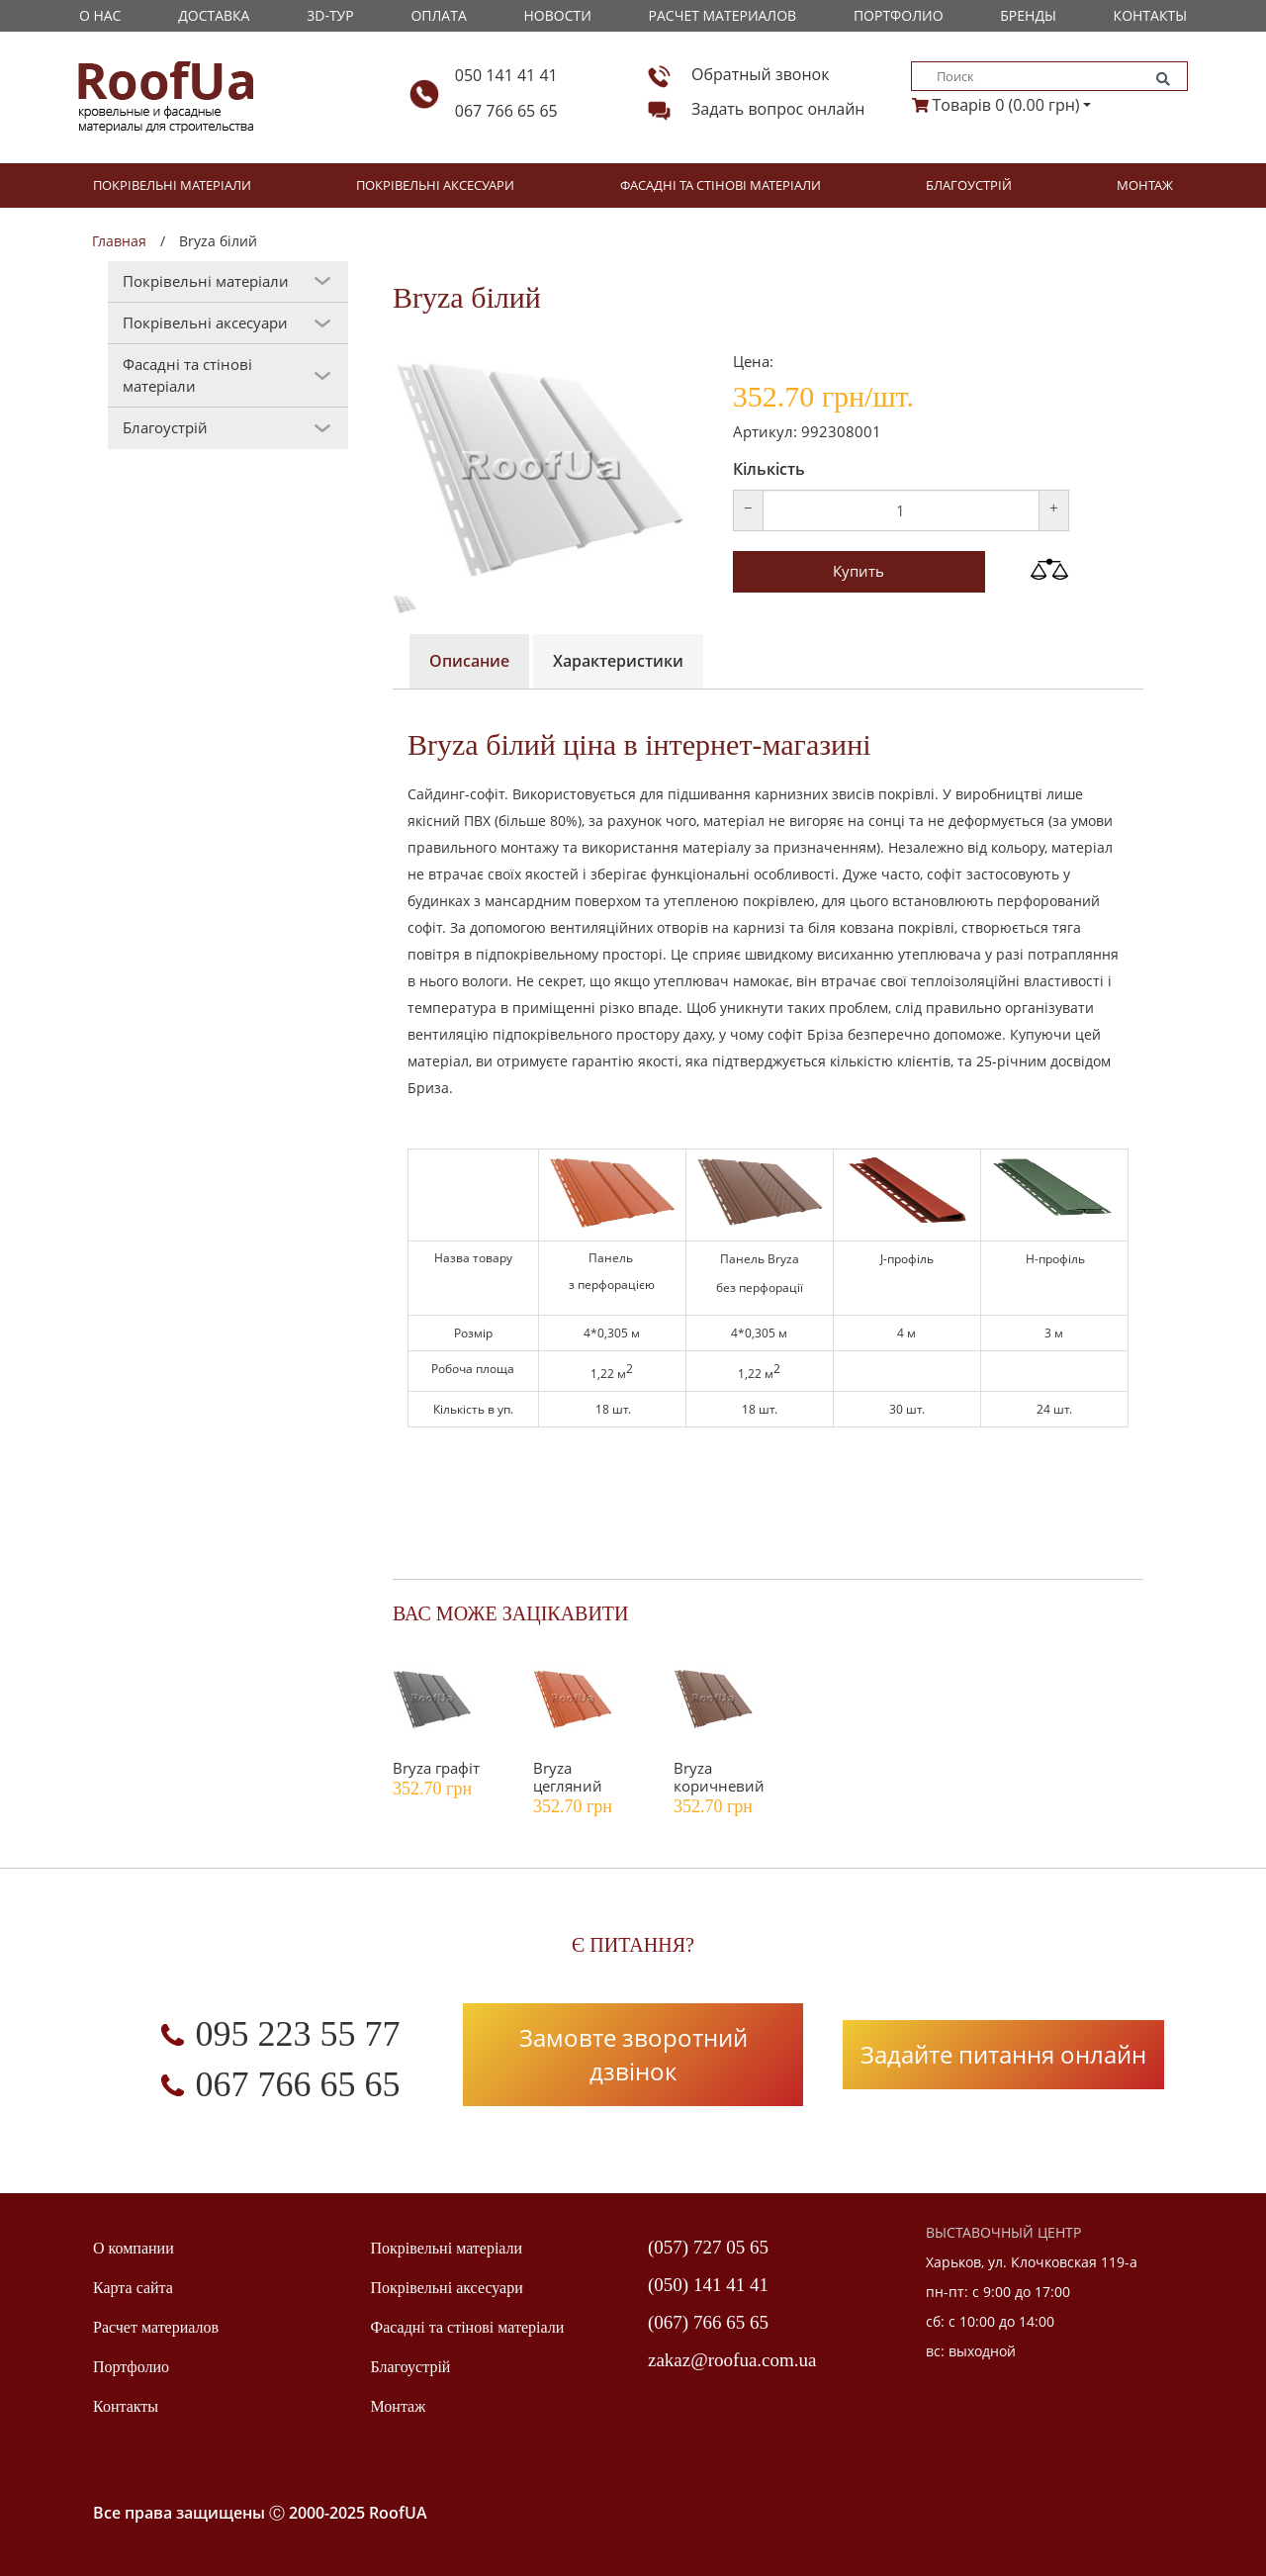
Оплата (438, 15)
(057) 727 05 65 (708, 2247)
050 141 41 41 (506, 75)
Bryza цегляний (567, 1776)
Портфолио (899, 15)
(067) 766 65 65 (708, 2322)
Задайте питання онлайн (1003, 2054)
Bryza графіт (436, 1768)
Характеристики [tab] (618, 661)
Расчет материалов (723, 15)
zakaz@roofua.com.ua (732, 2359)
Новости (557, 15)
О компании (133, 2248)
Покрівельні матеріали (172, 185)
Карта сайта (133, 2287)
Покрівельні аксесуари (435, 185)
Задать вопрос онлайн (778, 109)
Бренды (1028, 15)
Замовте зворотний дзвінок (633, 2054)
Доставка (213, 15)
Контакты (1150, 15)
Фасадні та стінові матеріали (720, 185)
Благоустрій (969, 185)
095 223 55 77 (298, 2034)
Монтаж (1145, 185)
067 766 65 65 (506, 111)
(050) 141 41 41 (708, 2284)
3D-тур (330, 15)
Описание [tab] (469, 661)
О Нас (100, 15)
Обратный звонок (760, 74)
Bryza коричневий (719, 1776)
